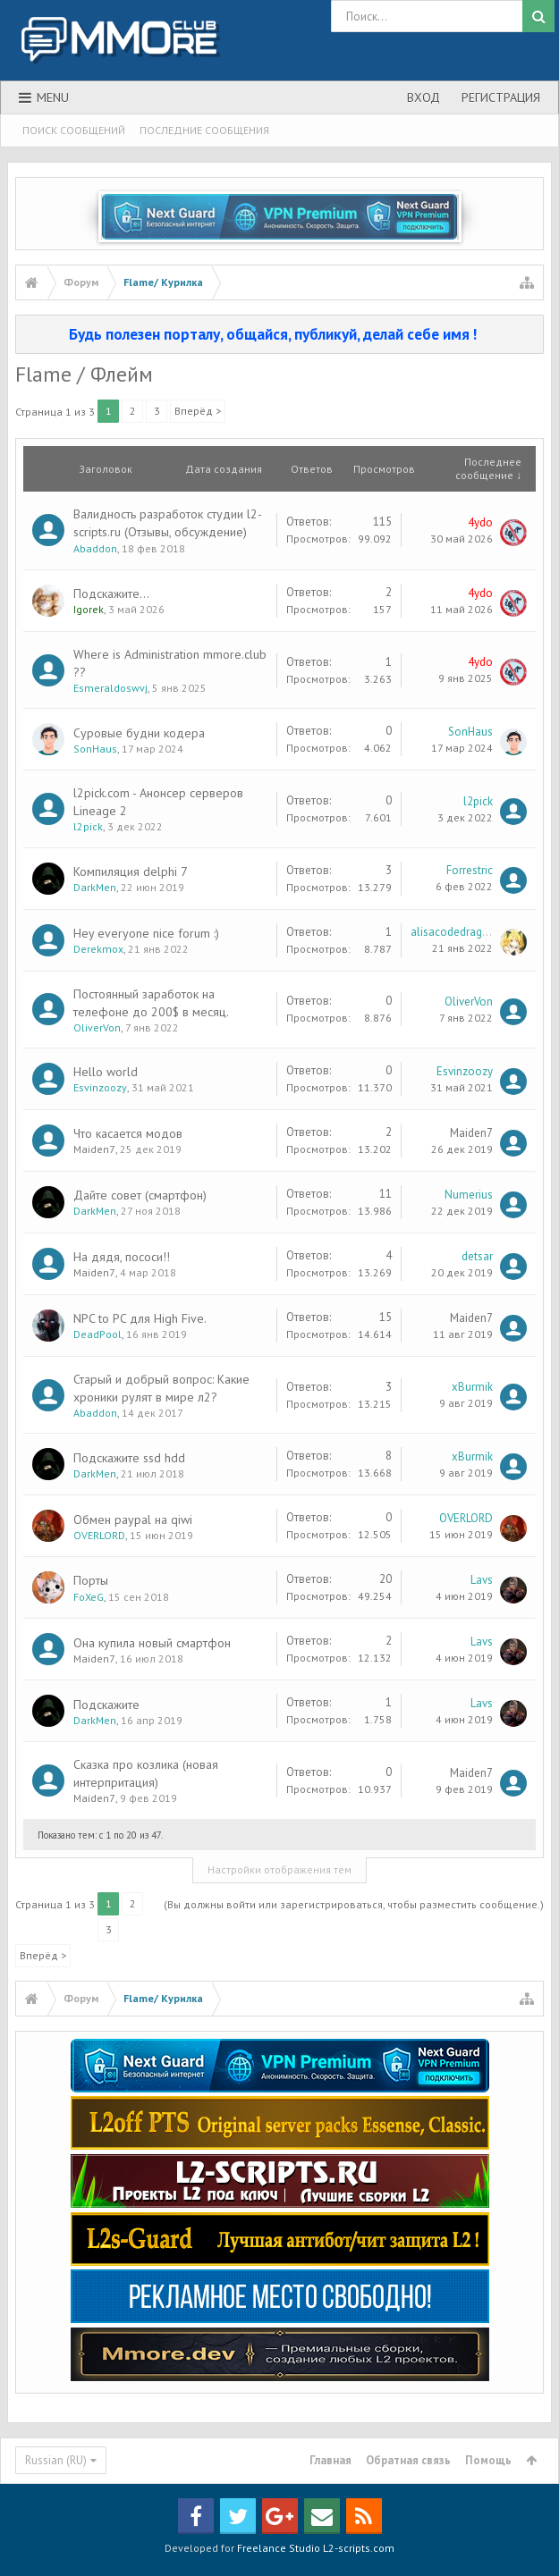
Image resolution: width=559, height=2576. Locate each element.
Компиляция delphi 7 (130, 871)
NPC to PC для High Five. (140, 1318)
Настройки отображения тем (279, 1869)
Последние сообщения (204, 130)
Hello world (105, 1072)
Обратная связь (408, 2460)
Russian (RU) (56, 2460)
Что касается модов (127, 1133)
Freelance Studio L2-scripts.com (315, 2548)
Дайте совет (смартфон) (140, 1195)
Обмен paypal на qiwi (132, 1519)
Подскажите (106, 1704)
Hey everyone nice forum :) (146, 933)
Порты (90, 1580)
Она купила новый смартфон (152, 1643)
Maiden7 (94, 1149)
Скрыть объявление (531, 333)
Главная (330, 2460)
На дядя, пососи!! (121, 1257)
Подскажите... (111, 593)
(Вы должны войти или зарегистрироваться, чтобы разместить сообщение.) (354, 1904)
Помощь (488, 2460)
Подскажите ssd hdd (129, 1458)
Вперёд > (197, 410)
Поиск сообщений (73, 130)
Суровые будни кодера (139, 733)
